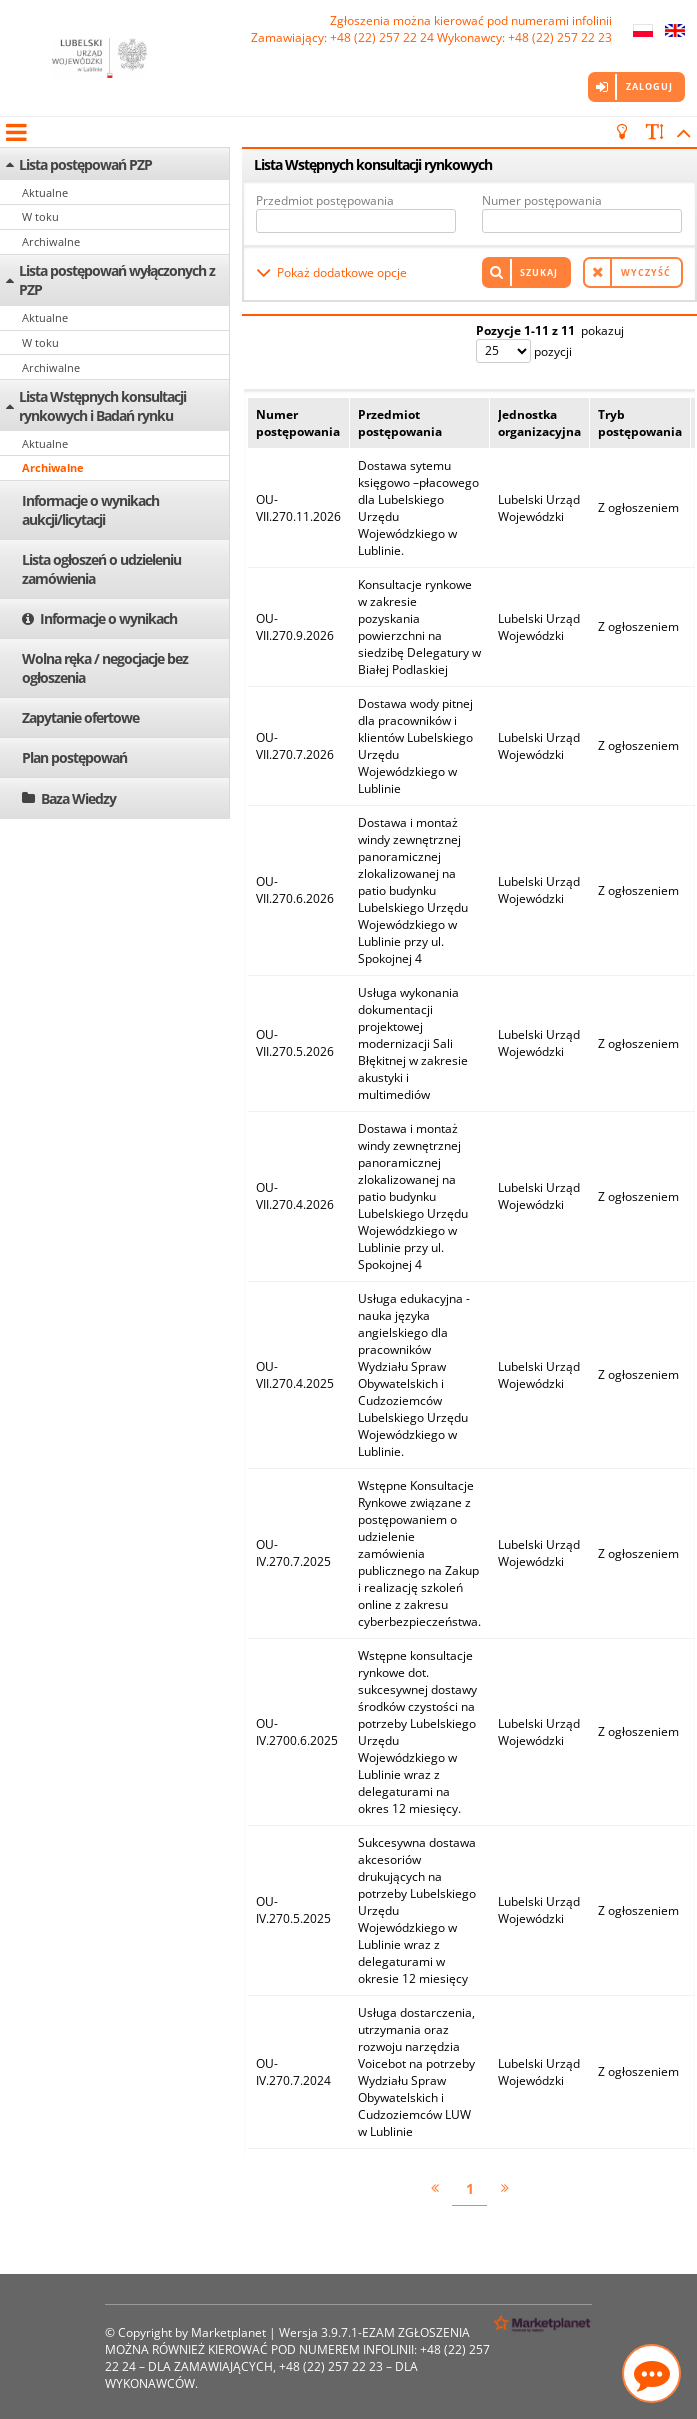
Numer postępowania (542, 200)
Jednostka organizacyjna (539, 423)
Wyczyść (646, 272)
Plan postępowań (74, 757)
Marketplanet (228, 2332)
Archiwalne (51, 241)
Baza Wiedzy (78, 798)
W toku (40, 216)
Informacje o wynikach (108, 618)
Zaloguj (649, 86)
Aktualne (45, 192)
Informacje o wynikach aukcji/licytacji (90, 510)
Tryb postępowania (640, 423)
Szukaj (539, 272)
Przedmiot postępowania (325, 200)
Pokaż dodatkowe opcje (342, 272)
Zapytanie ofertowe (80, 717)
